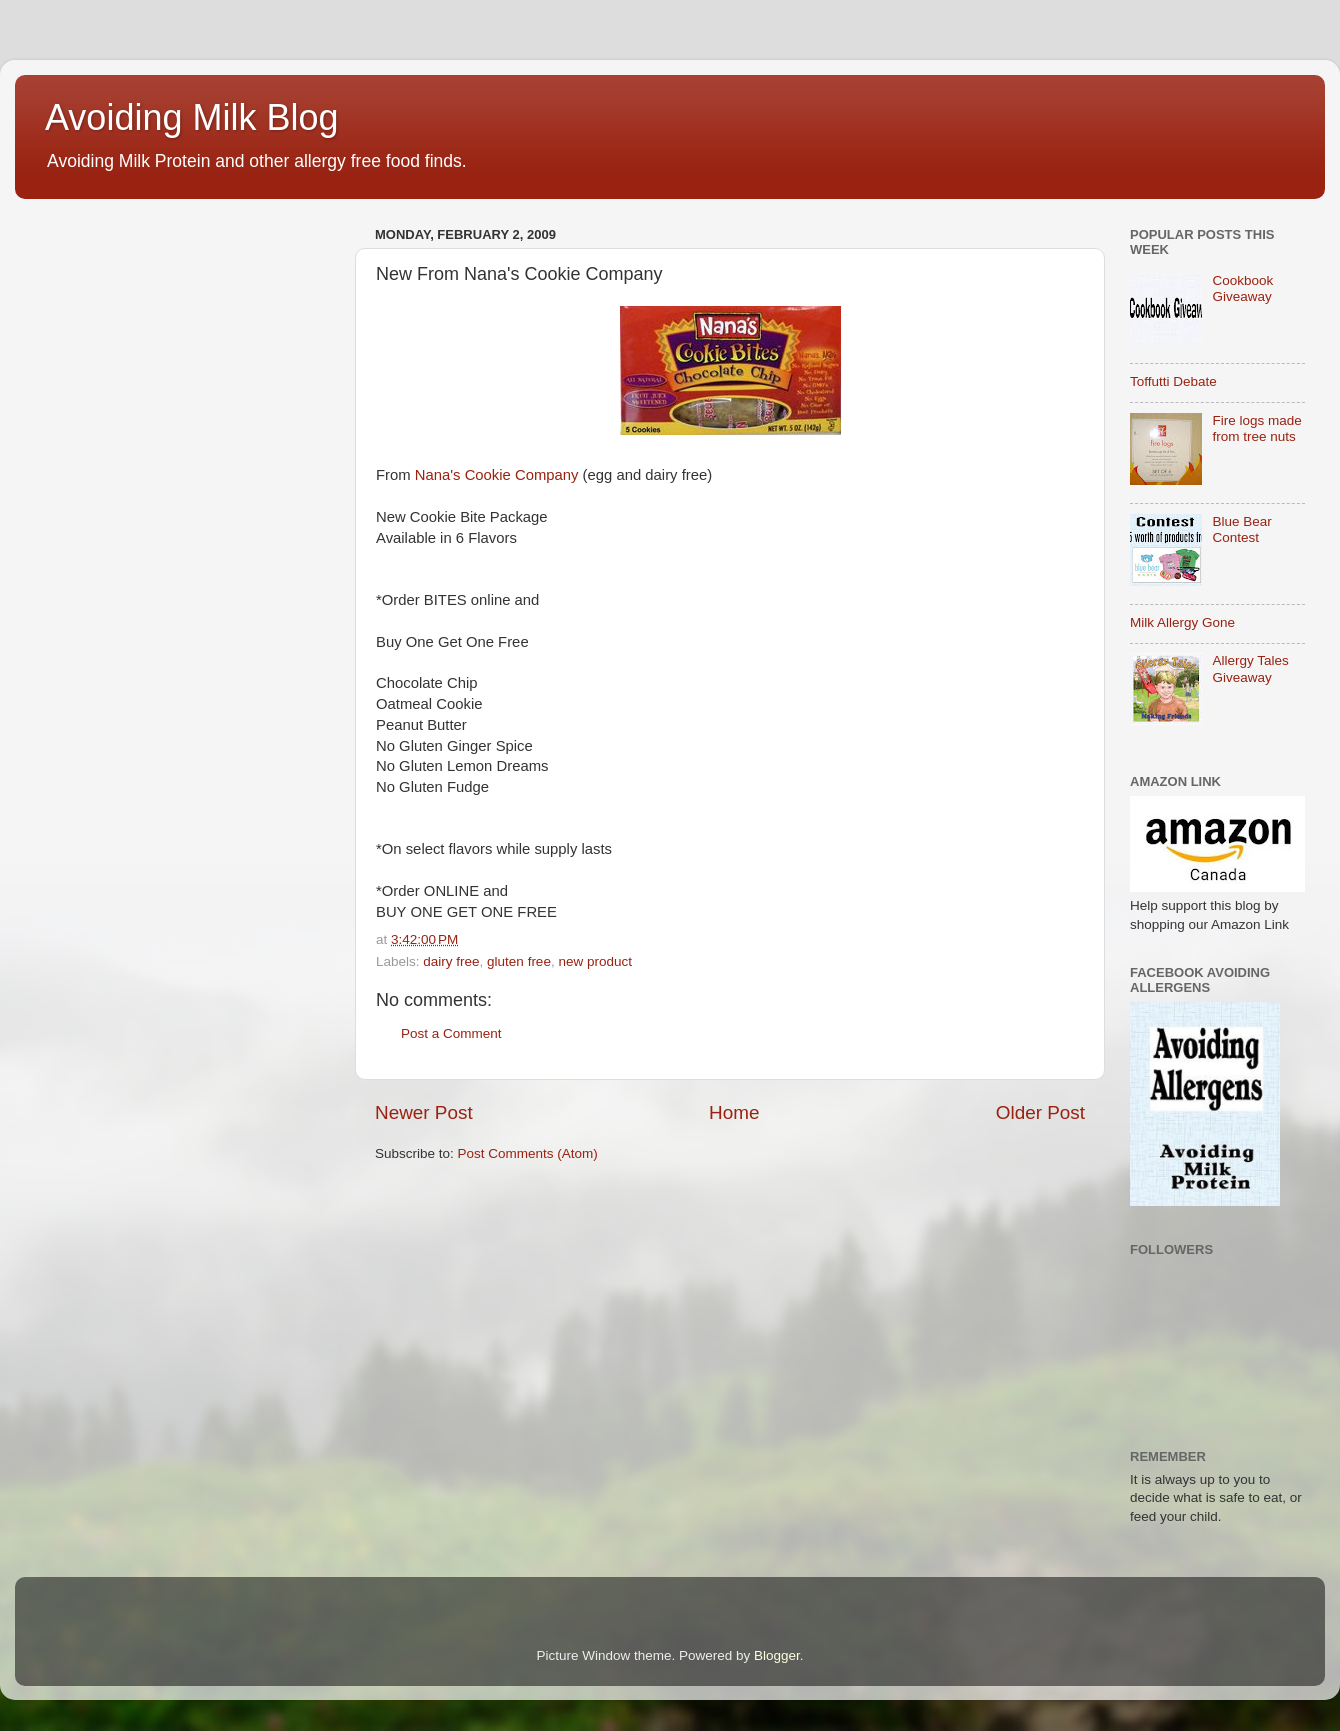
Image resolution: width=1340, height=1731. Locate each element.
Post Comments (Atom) (528, 1153)
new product (595, 961)
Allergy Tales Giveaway (1250, 668)
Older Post (1040, 1112)
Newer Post (424, 1112)
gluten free (519, 961)
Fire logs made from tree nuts (1256, 428)
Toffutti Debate (1173, 381)
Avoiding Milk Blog (191, 117)
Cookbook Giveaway (1242, 288)
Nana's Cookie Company (497, 475)
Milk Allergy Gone (1182, 622)
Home (734, 1112)
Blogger (777, 1655)
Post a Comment (451, 1033)
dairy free (451, 961)
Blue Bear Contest (1241, 529)
